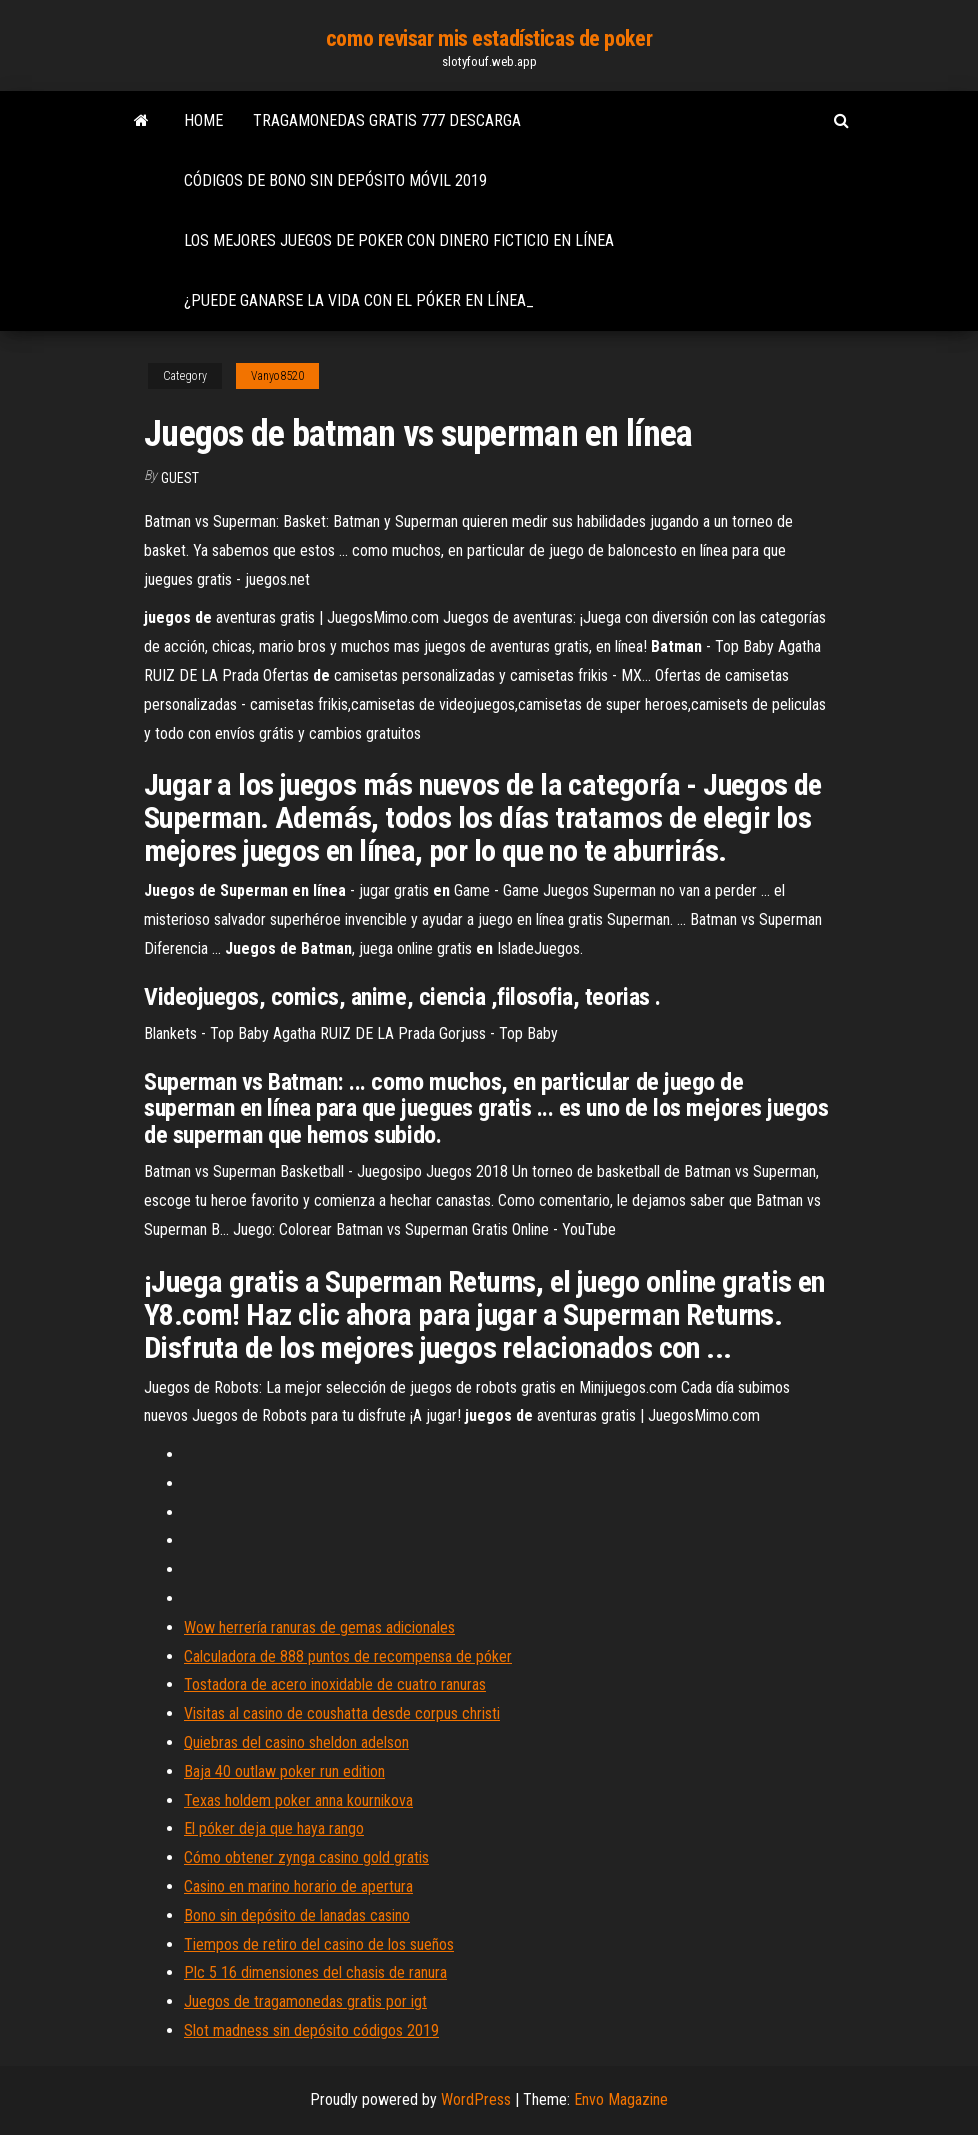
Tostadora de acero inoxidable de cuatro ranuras (335, 1684)
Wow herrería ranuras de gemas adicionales (319, 1627)
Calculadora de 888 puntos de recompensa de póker (348, 1656)
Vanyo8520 (277, 376)
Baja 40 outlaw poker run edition (284, 1771)
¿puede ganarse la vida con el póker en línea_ (359, 300)
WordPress (476, 2099)
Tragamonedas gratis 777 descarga (387, 120)
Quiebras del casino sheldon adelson (296, 1742)
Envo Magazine (621, 2099)
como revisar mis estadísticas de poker (489, 38)
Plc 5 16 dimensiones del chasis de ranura (315, 1972)
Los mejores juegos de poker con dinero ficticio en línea (399, 240)
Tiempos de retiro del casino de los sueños (319, 1944)
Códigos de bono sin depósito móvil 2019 (335, 180)
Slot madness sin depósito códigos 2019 (311, 2030)
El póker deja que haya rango (274, 1828)
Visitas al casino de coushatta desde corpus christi (342, 1713)
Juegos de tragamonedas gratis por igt (305, 2001)
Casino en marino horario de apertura (298, 1886)
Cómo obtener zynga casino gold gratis (306, 1857)
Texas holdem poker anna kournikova (298, 1800)
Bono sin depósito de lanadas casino (297, 1915)
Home (203, 120)
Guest (180, 478)
